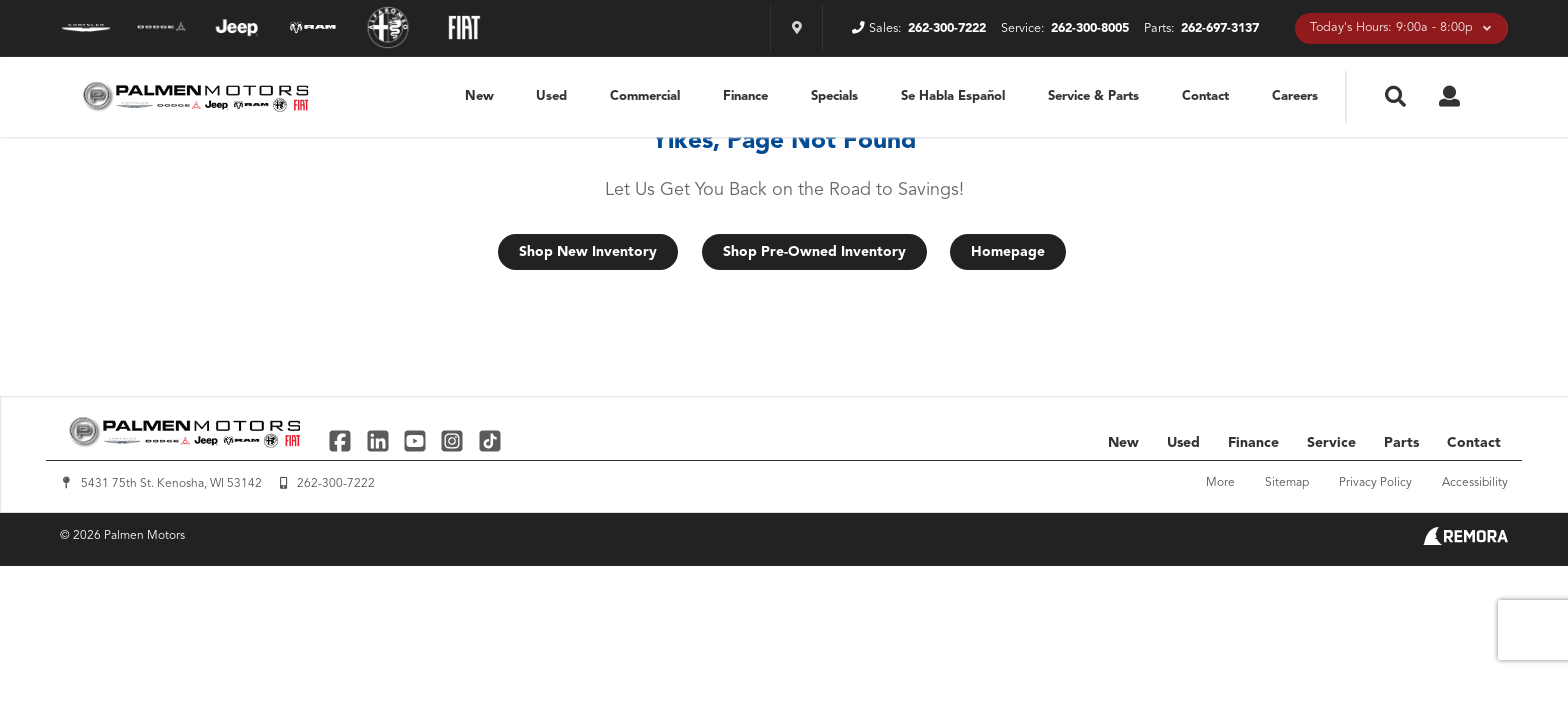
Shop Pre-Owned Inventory (814, 252)
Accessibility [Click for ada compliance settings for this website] (1475, 483)
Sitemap (1287, 483)
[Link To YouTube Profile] (417, 440)
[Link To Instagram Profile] (454, 440)
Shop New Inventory (588, 252)
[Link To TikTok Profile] (490, 440)
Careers (1295, 96)
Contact (1205, 96)
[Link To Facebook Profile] (342, 440)
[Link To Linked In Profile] (379, 440)
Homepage (1008, 252)
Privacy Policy (1375, 483)
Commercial (645, 96)
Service (1331, 443)
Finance (745, 96)
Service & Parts (1093, 96)
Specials (834, 96)
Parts (1401, 443)
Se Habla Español (953, 96)
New (479, 96)
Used (551, 96)
